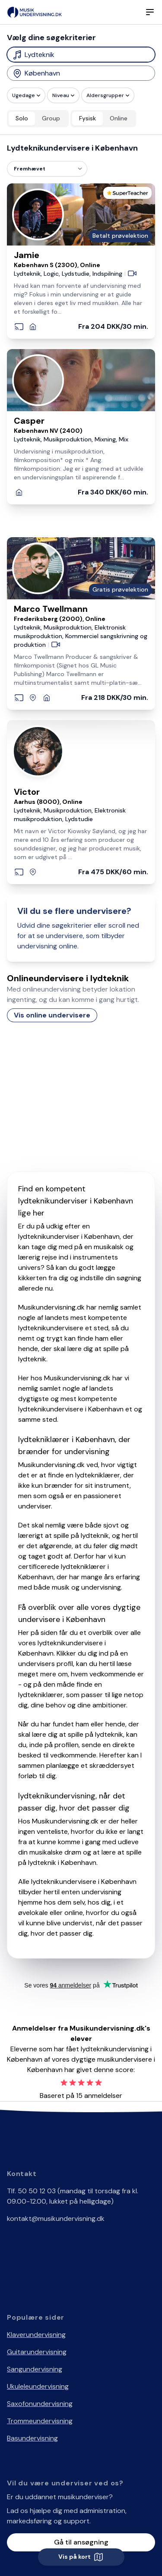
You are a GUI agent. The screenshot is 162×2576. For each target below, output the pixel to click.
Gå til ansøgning (81, 2542)
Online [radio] (118, 118)
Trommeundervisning (40, 2420)
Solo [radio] (22, 118)
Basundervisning (32, 2438)
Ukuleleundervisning (38, 2386)
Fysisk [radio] (87, 118)
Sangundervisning (34, 2369)
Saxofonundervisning (40, 2403)
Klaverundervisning (36, 2334)
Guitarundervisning (37, 2351)
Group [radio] (51, 118)
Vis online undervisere (52, 1015)
